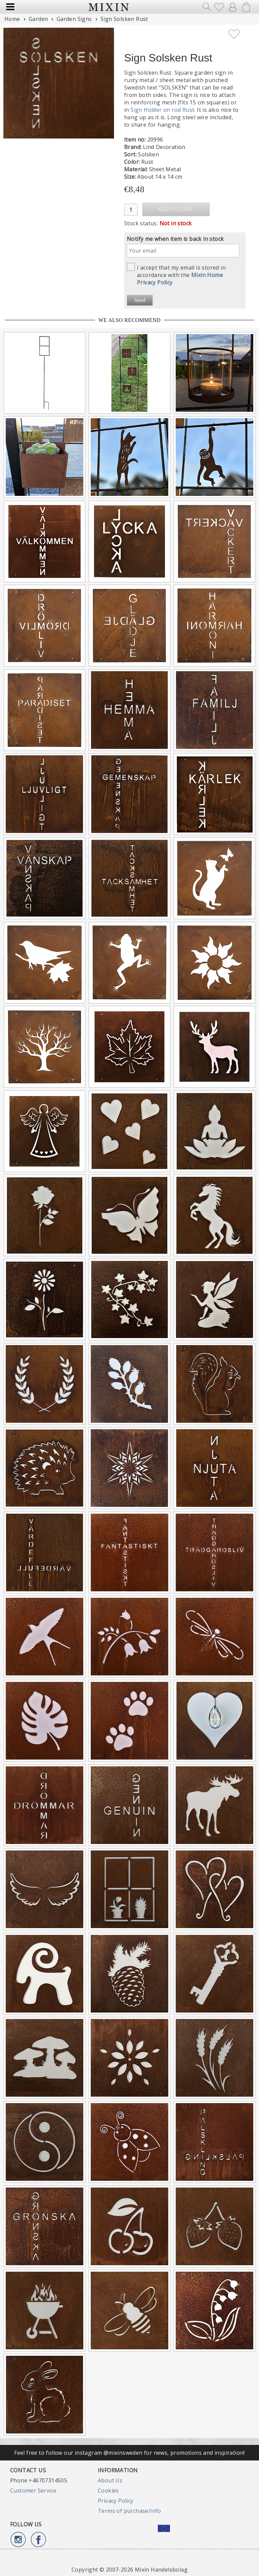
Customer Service (33, 2490)
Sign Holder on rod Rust (162, 109)
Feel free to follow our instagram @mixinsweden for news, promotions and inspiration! (129, 2452)
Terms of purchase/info (129, 2511)
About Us (110, 2480)
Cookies (108, 2490)
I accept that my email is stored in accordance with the (176, 274)
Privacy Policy (116, 2500)
